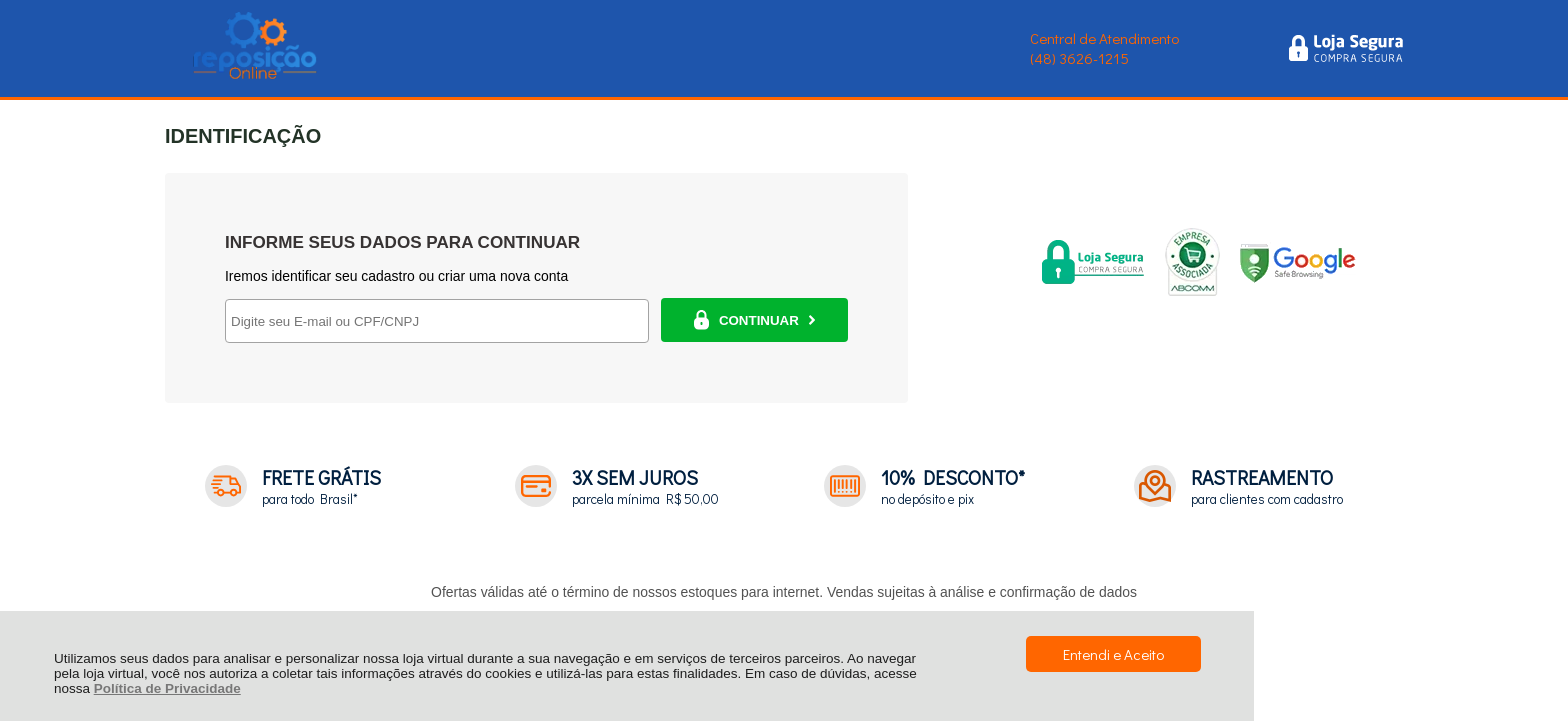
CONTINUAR (754, 320)
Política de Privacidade (167, 688)
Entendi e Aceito (1113, 654)
